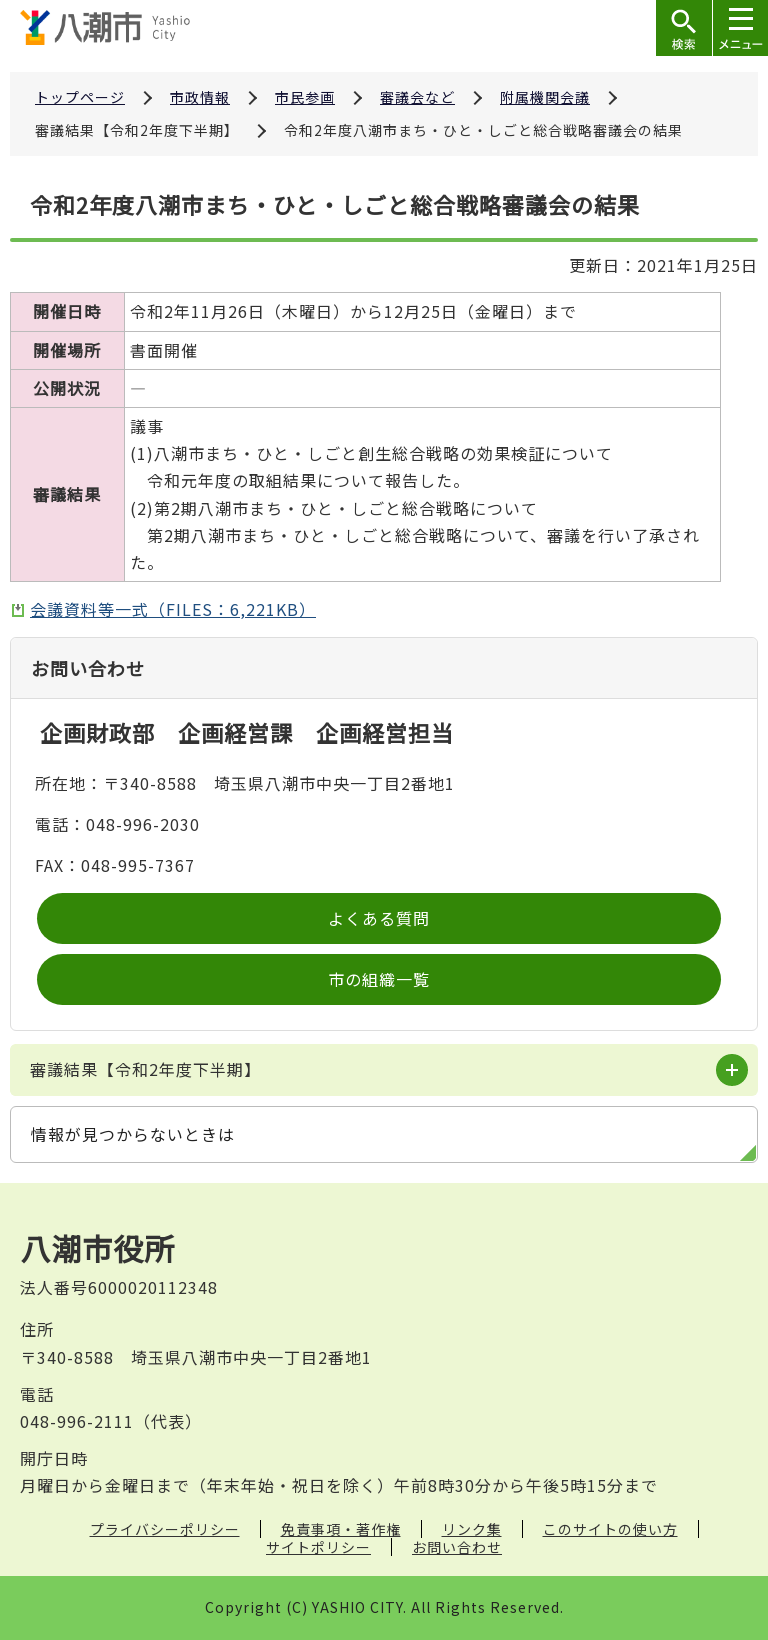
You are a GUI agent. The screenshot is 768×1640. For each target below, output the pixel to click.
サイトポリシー (318, 1547)
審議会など (417, 97)
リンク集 (472, 1529)
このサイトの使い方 (610, 1529)
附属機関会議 (545, 97)
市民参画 (305, 97)
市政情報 (200, 97)
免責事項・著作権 (341, 1529)
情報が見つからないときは (133, 1134)
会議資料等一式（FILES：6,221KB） (173, 609)
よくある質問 (379, 918)
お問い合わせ (457, 1547)
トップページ (80, 97)
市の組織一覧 (379, 979)
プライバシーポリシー (165, 1529)
